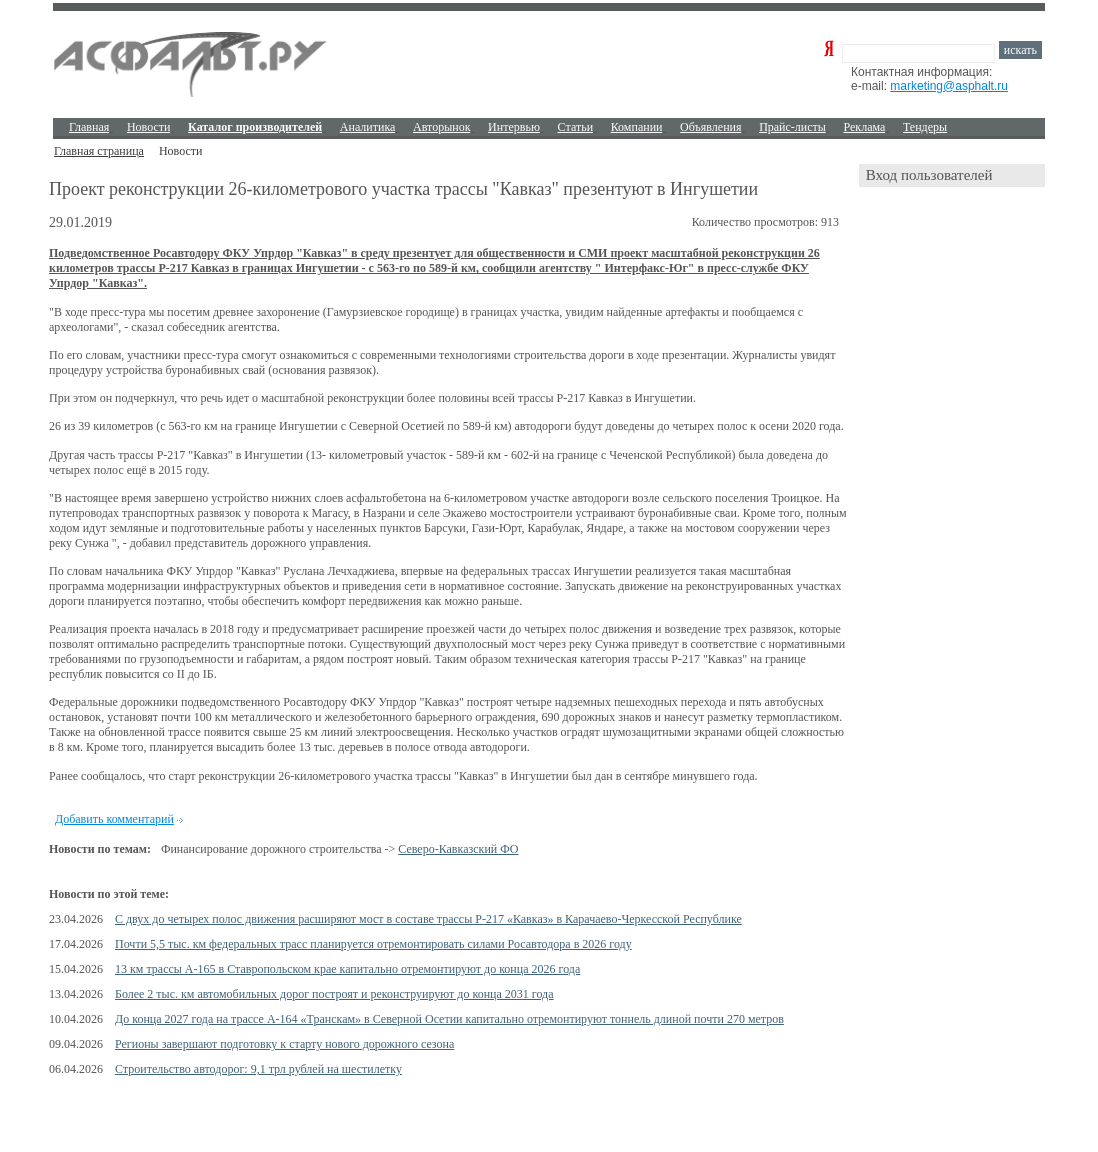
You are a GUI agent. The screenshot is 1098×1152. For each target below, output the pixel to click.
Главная (89, 127)
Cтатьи (576, 127)
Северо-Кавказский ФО (458, 849)
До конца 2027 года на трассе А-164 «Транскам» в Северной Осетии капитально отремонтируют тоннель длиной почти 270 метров (449, 1019)
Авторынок (441, 127)
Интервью (514, 127)
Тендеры (925, 127)
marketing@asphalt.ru (949, 86)
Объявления (710, 127)
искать (1020, 50)
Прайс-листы (792, 127)
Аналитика (368, 127)
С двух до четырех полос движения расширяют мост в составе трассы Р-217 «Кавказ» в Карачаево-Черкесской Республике (428, 919)
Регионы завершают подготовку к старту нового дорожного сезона (284, 1044)
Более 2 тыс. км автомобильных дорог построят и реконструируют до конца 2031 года (334, 994)
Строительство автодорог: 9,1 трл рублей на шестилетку (258, 1069)
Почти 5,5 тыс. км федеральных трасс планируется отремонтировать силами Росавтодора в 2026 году (373, 944)
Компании (637, 127)
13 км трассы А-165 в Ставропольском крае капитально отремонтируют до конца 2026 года (347, 969)
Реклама (865, 127)
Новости (149, 127)
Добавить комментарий (114, 819)
